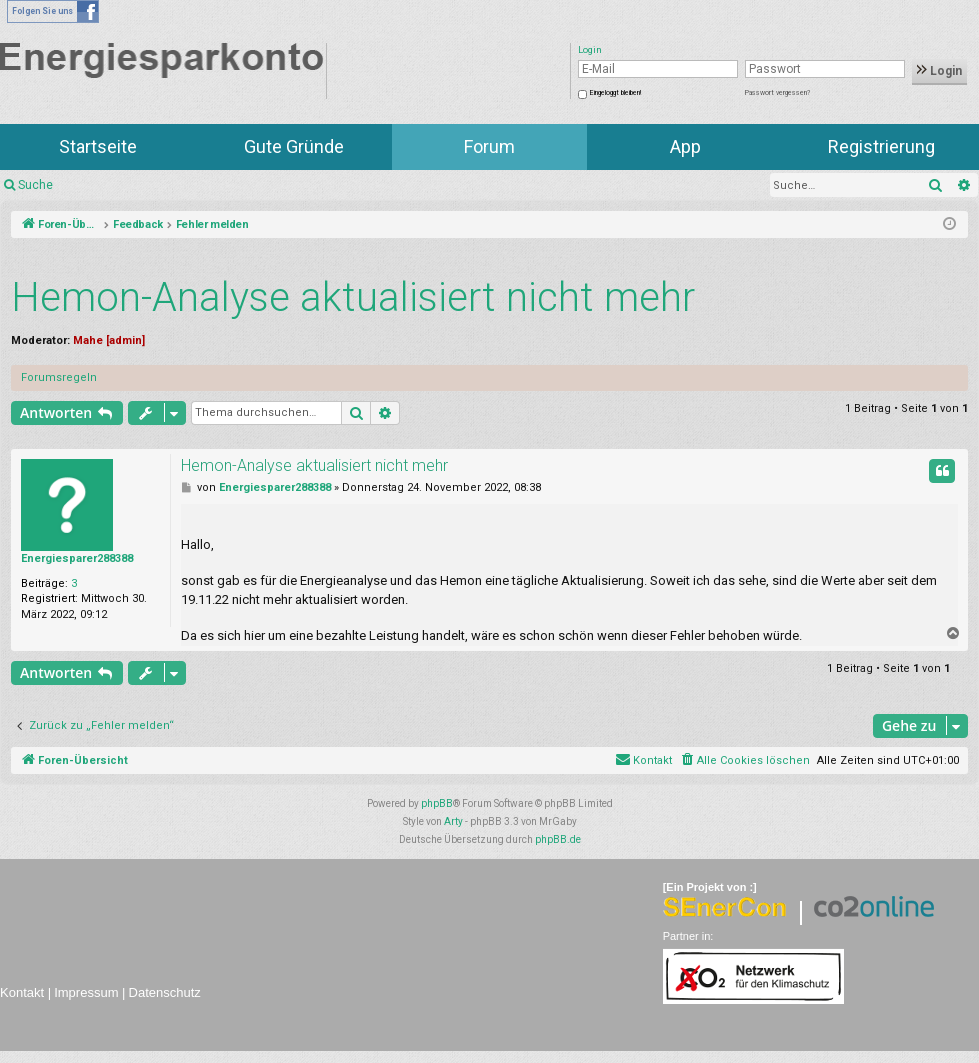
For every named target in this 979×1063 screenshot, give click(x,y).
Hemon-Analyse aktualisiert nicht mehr (353, 297)
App (685, 146)
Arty (453, 821)
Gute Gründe (294, 146)
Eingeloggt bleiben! (615, 93)
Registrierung (881, 146)
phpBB (437, 803)
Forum (489, 146)
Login (939, 71)
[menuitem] (744, 761)
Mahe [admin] (109, 340)
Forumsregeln (59, 377)
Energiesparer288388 (77, 558)
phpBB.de (558, 839)
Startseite (98, 146)
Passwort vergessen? (777, 93)
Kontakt (22, 992)
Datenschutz (165, 992)
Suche (35, 185)
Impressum (86, 992)
